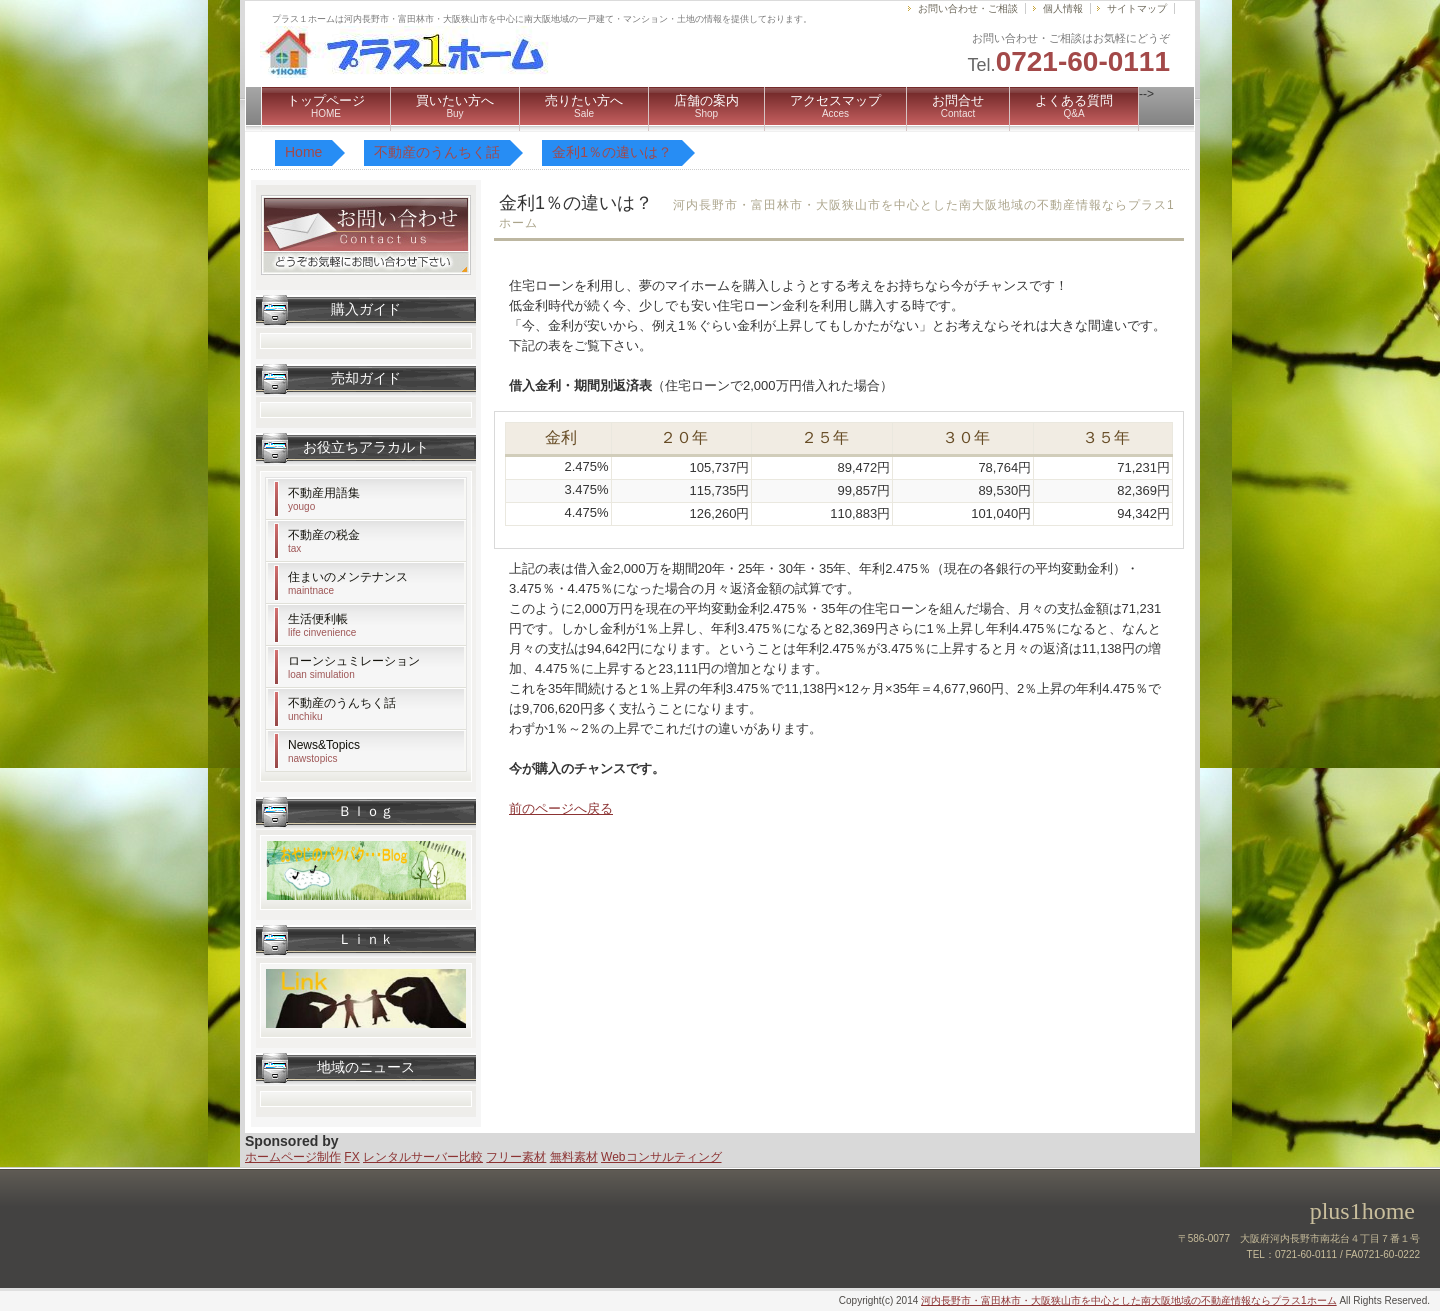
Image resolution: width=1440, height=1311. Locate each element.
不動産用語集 (324, 499)
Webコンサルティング (661, 1157)
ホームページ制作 (293, 1157)
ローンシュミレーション (354, 667)
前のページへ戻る (561, 808)
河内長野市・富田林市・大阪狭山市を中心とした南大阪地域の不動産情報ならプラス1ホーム (1129, 1300)
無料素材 (574, 1157)
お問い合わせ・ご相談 (968, 8)
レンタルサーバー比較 (423, 1157)
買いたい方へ (455, 106)
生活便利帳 (322, 625)
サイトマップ (1137, 8)
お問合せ (958, 106)
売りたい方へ (584, 106)
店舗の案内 (706, 106)
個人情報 (1063, 8)
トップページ (326, 106)
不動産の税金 (324, 541)
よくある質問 (1074, 106)
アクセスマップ (835, 106)
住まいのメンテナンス (348, 583)
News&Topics (324, 751)
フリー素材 (516, 1157)
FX (351, 1157)
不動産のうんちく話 (342, 709)
